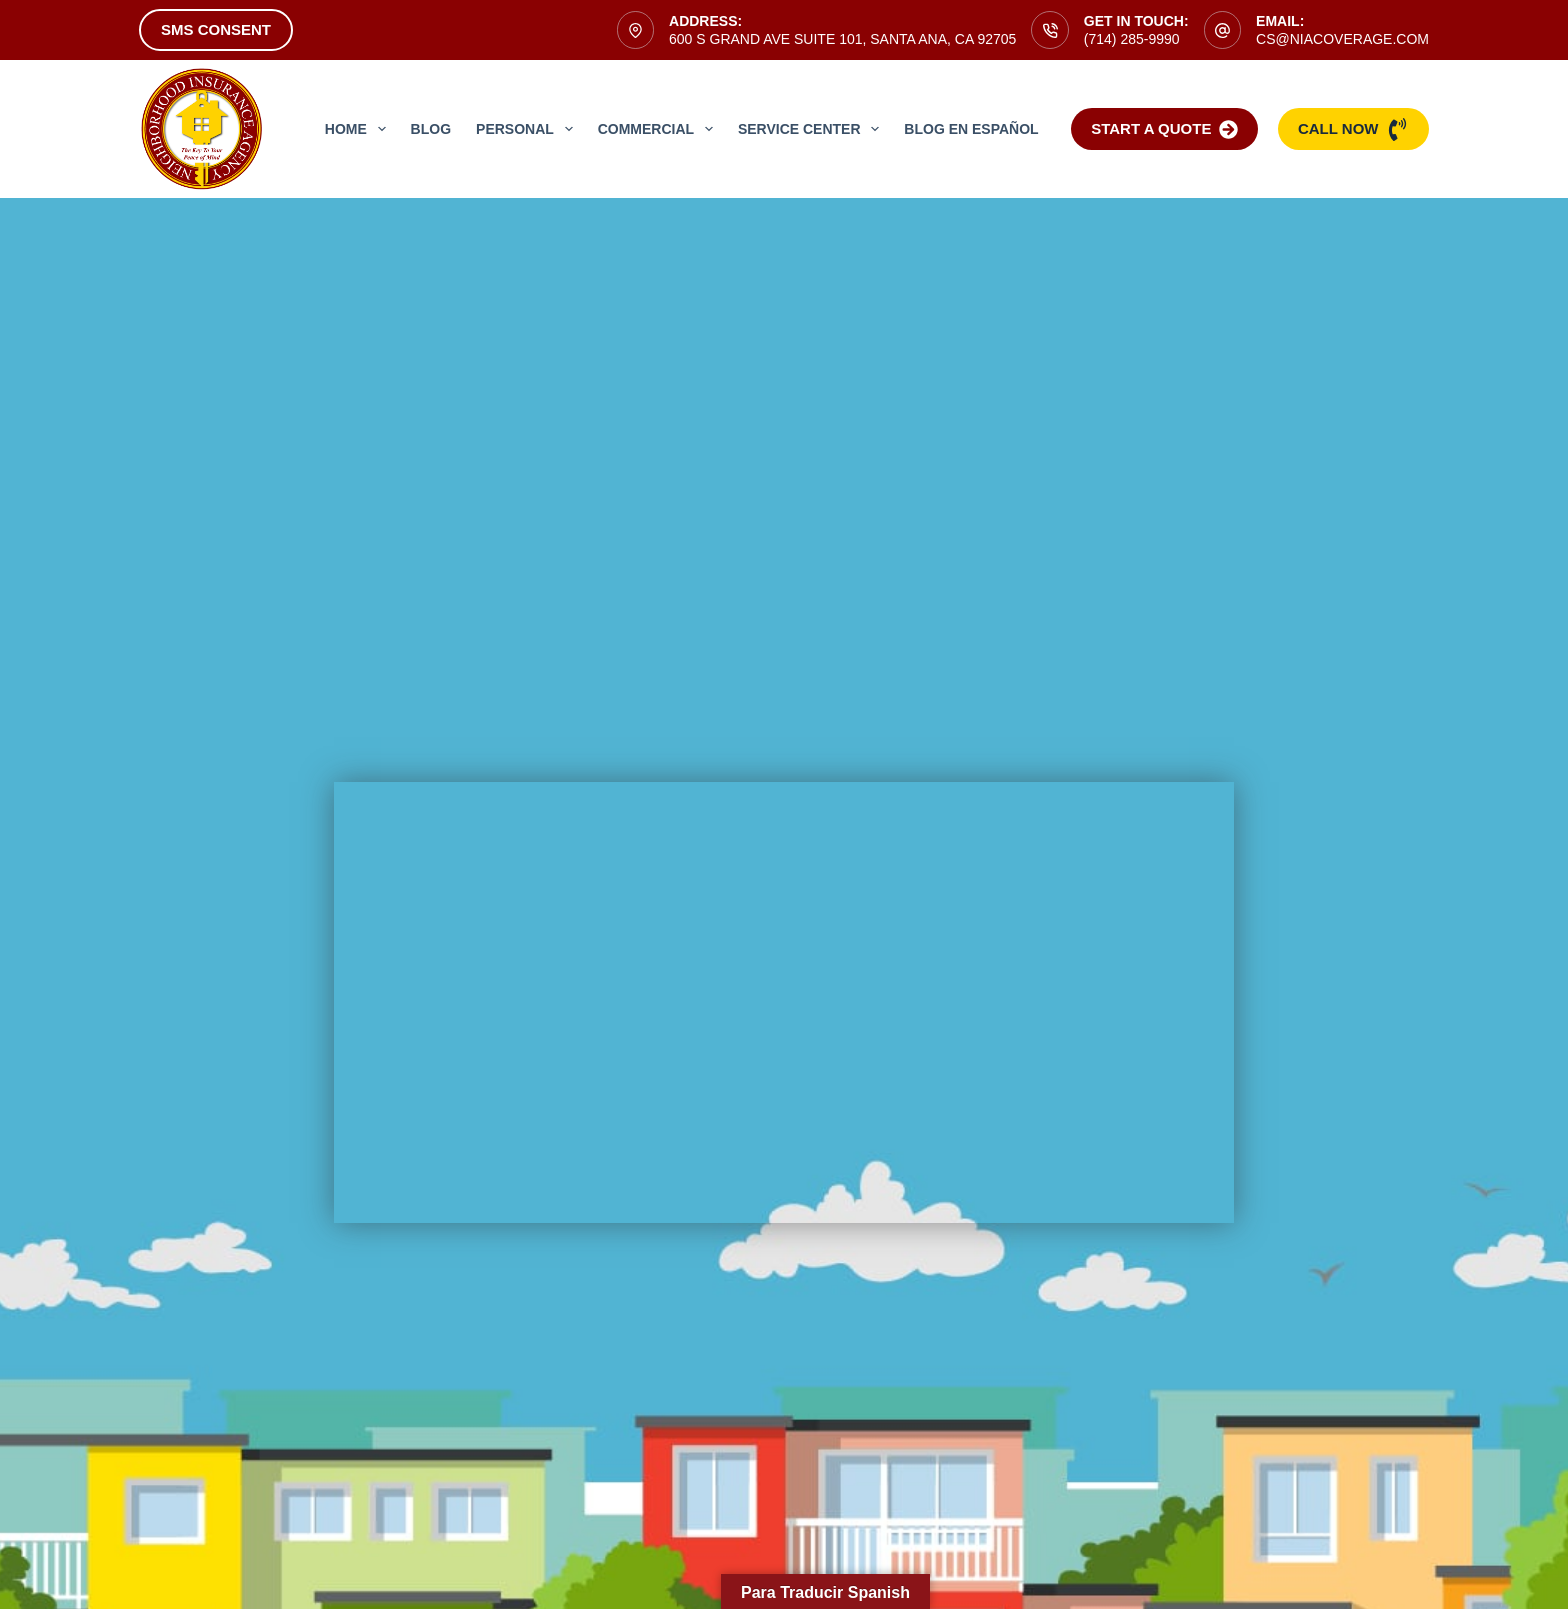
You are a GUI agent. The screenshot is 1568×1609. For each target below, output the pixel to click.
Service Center (812, 129)
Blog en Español (971, 129)
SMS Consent (216, 29)
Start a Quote (1164, 129)
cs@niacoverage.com (1342, 39)
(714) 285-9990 (1132, 39)
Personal (528, 129)
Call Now (1353, 129)
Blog (431, 129)
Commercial (659, 129)
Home (359, 129)
